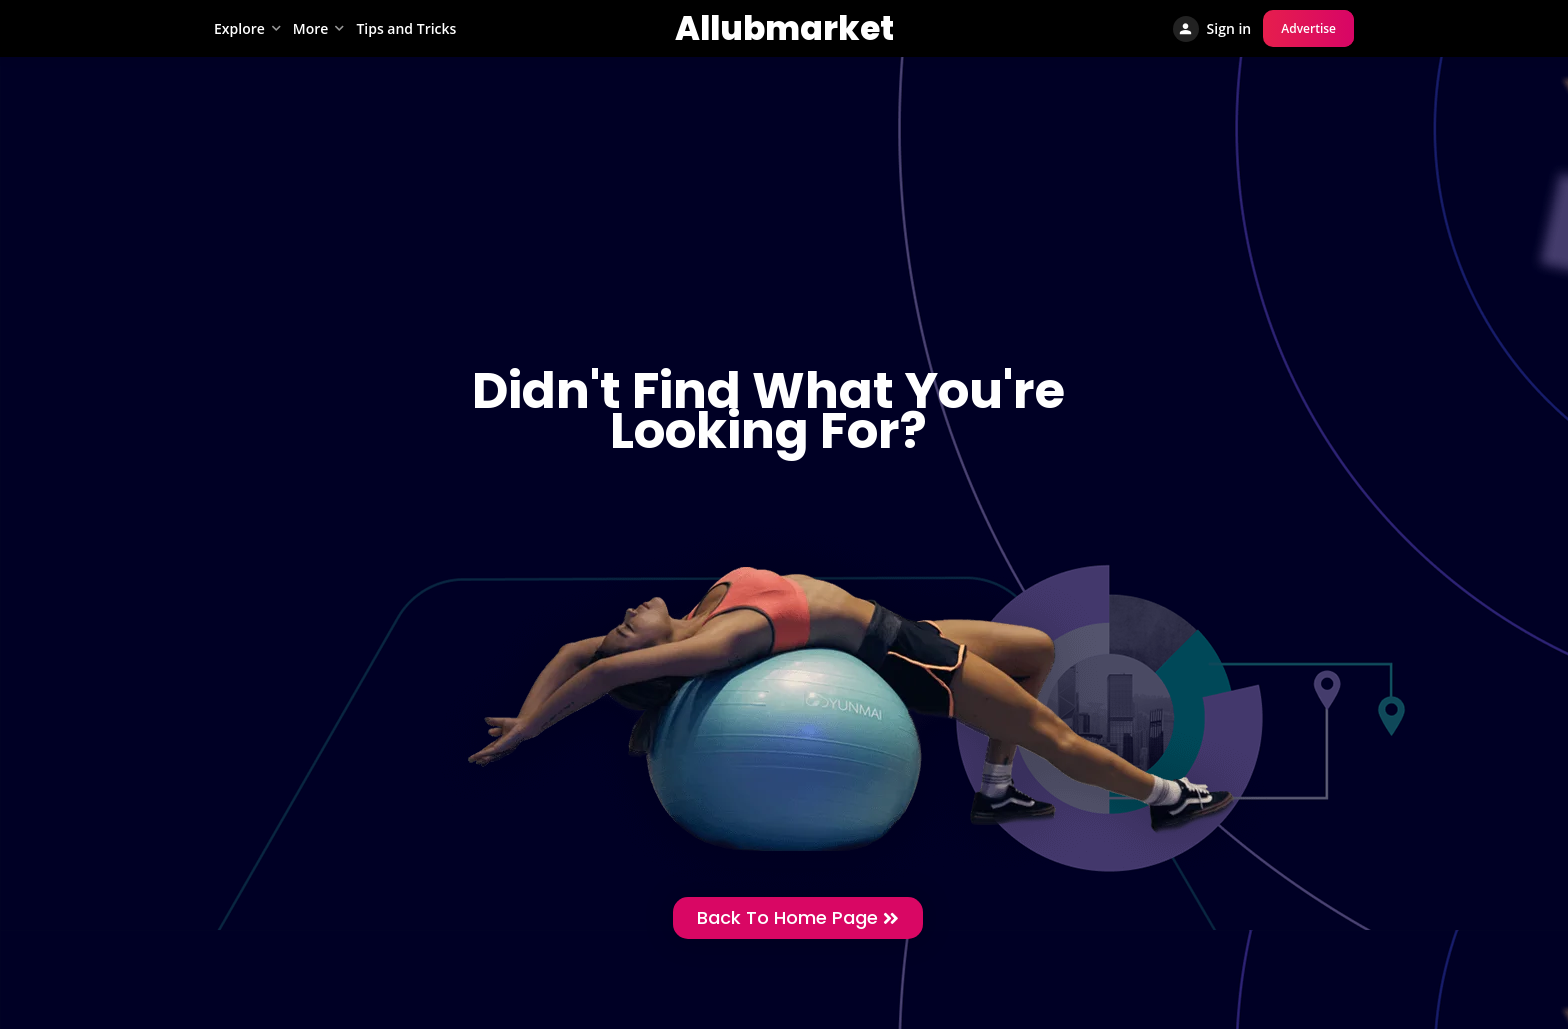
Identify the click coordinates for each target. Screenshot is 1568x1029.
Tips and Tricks (406, 28)
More (311, 28)
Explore (239, 28)
